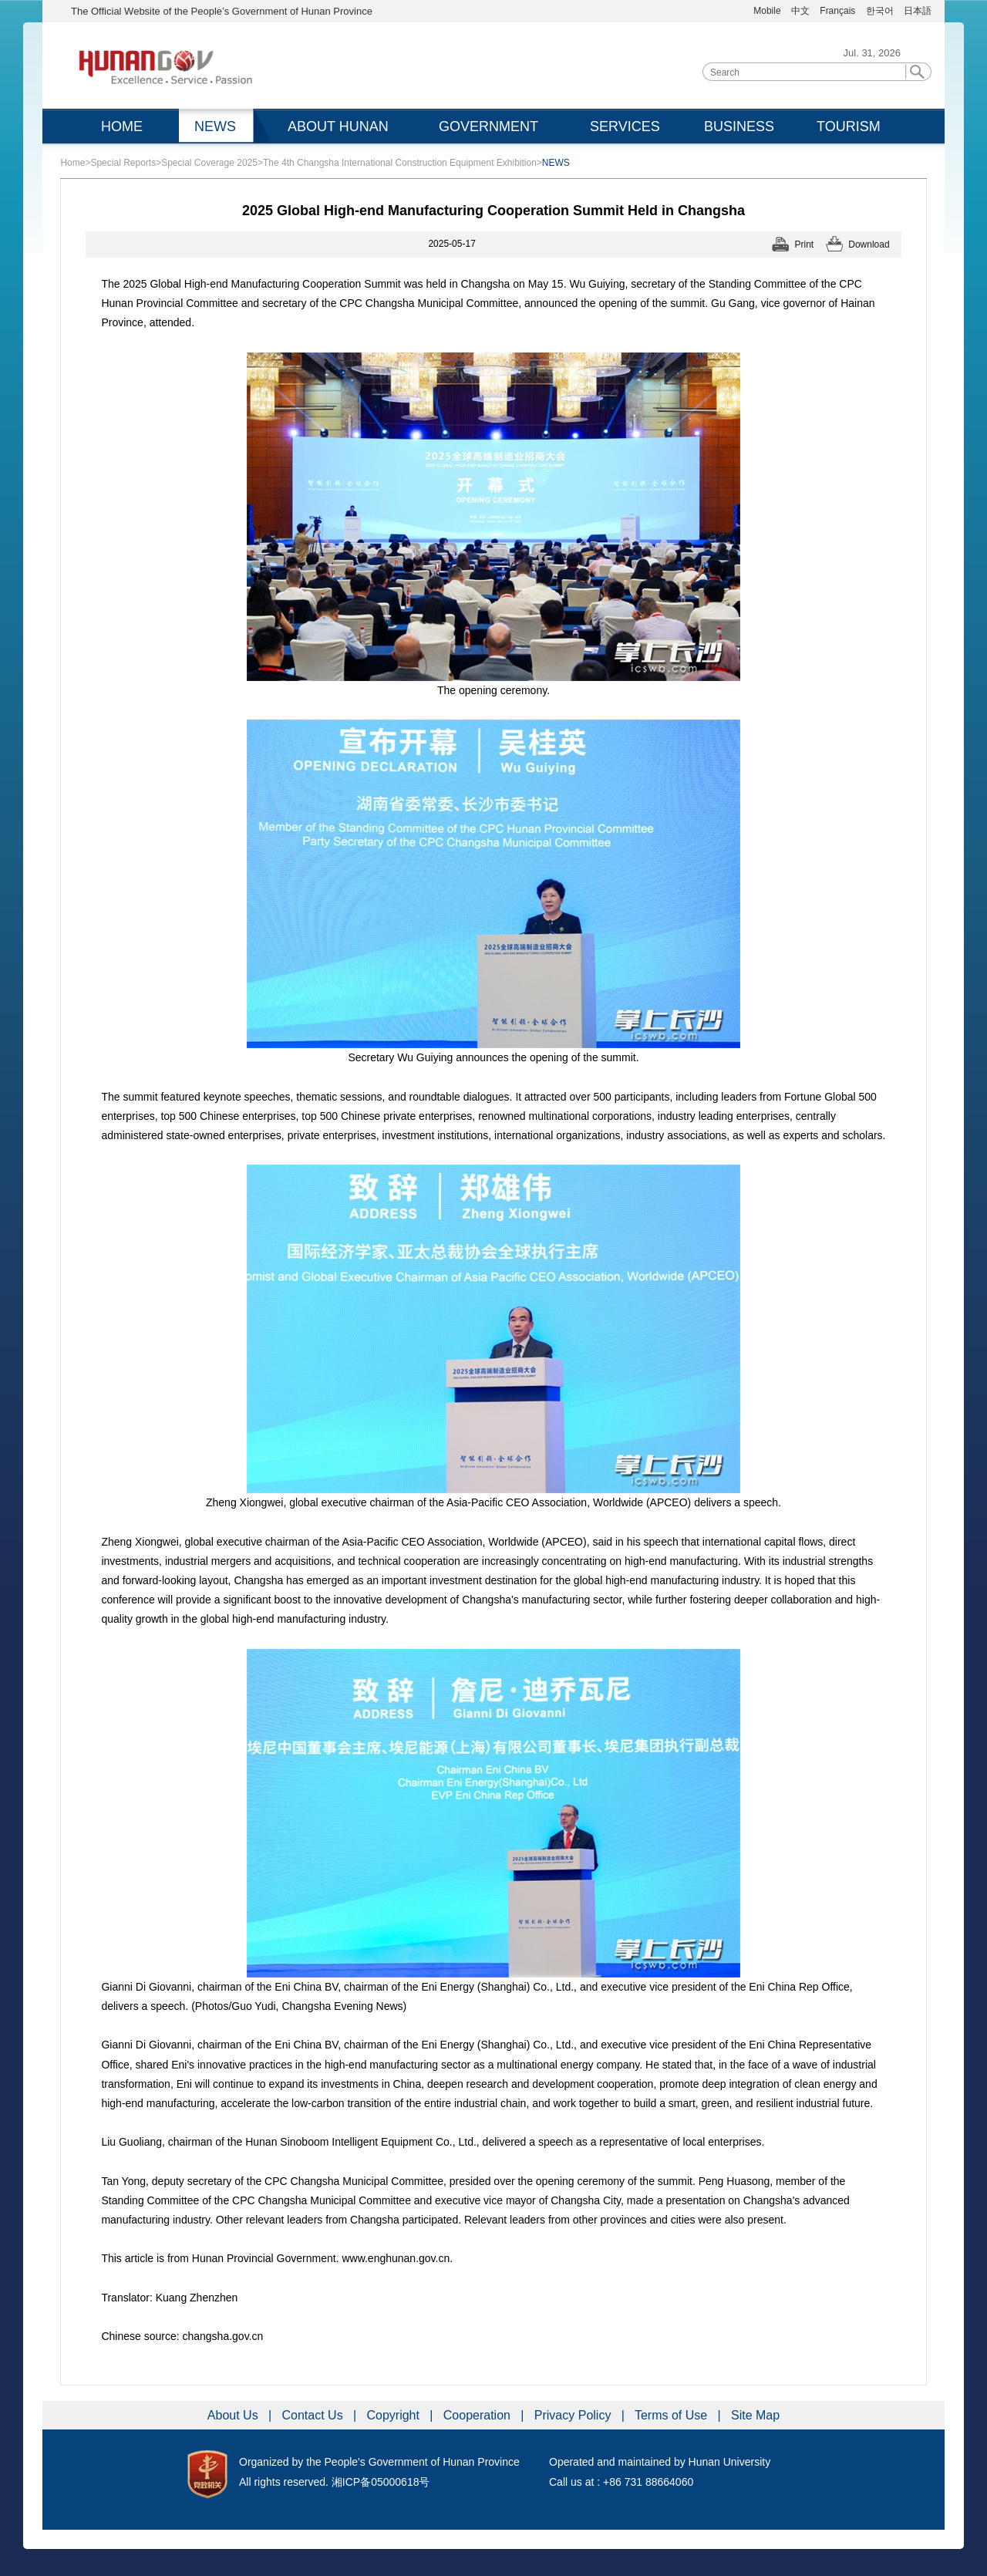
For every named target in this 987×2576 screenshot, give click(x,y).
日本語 (917, 10)
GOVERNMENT (488, 126)
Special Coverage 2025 (209, 162)
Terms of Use (673, 2415)
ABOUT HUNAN (338, 126)
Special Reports (123, 162)
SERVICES (625, 126)
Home (72, 162)
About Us (234, 2415)
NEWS (215, 126)
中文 (800, 10)
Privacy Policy (574, 2415)
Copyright (394, 2415)
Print (804, 244)
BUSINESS (739, 126)
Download (868, 244)
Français (838, 10)
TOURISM (849, 126)
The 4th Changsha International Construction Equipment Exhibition (400, 162)
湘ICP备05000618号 (381, 2482)
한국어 (880, 10)
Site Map (755, 2415)
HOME (122, 126)
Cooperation (478, 2415)
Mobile (766, 10)
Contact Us (314, 2415)
